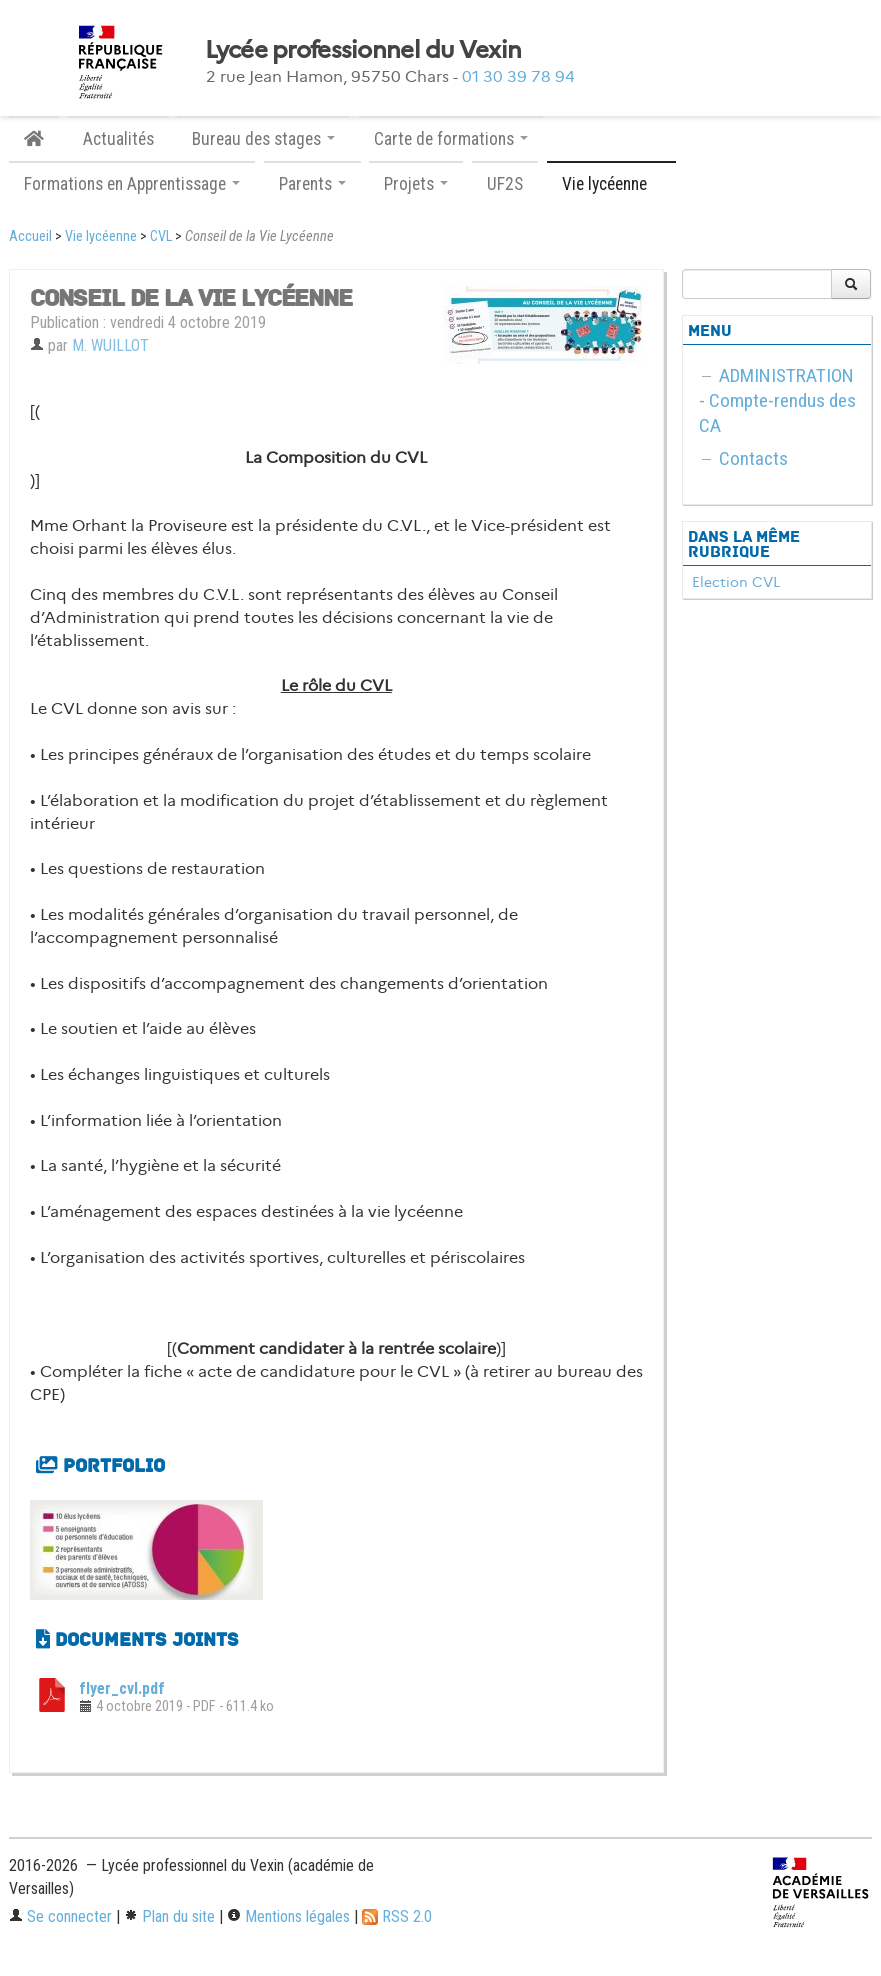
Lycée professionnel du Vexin (363, 50)
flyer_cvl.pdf (122, 1688)
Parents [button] (312, 184)
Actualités (118, 139)
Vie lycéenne (101, 236)
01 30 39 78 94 (518, 76)
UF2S (505, 184)
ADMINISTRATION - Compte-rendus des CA (777, 400)
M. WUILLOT (110, 345)
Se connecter (60, 1916)
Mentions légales (288, 1916)
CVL (161, 236)
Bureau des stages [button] (263, 139)
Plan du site (169, 1916)
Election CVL (736, 582)
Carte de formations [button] (451, 139)
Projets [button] (416, 184)
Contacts (753, 458)
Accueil (30, 236)
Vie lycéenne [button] (611, 184)
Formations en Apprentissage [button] (132, 184)
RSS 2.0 (397, 1916)
